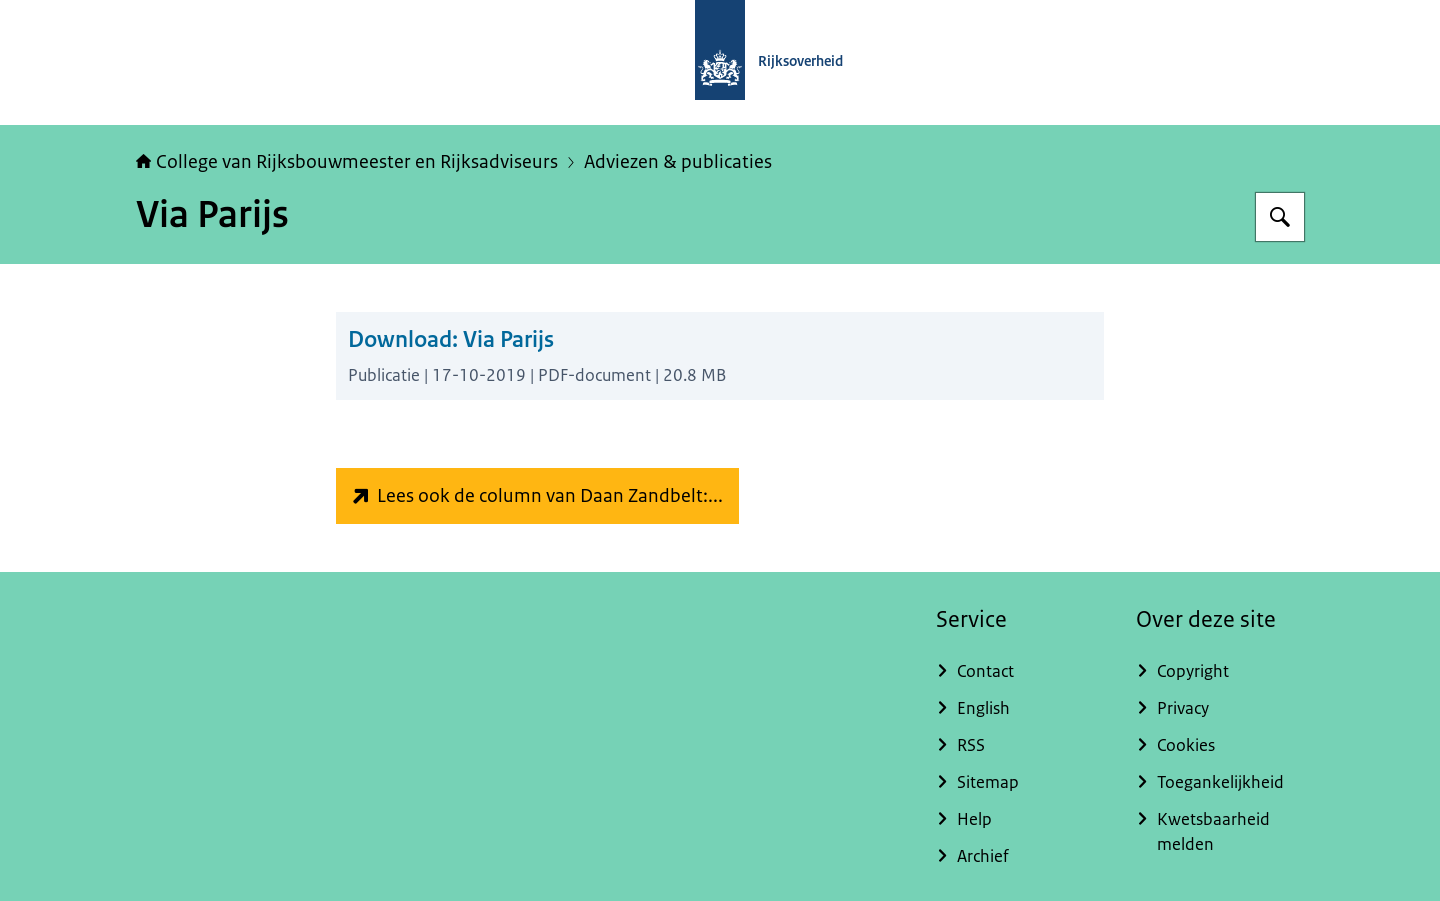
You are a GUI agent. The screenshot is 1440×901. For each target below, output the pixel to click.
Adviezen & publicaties (678, 162)
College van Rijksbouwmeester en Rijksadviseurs (347, 162)
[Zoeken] (1280, 217)
